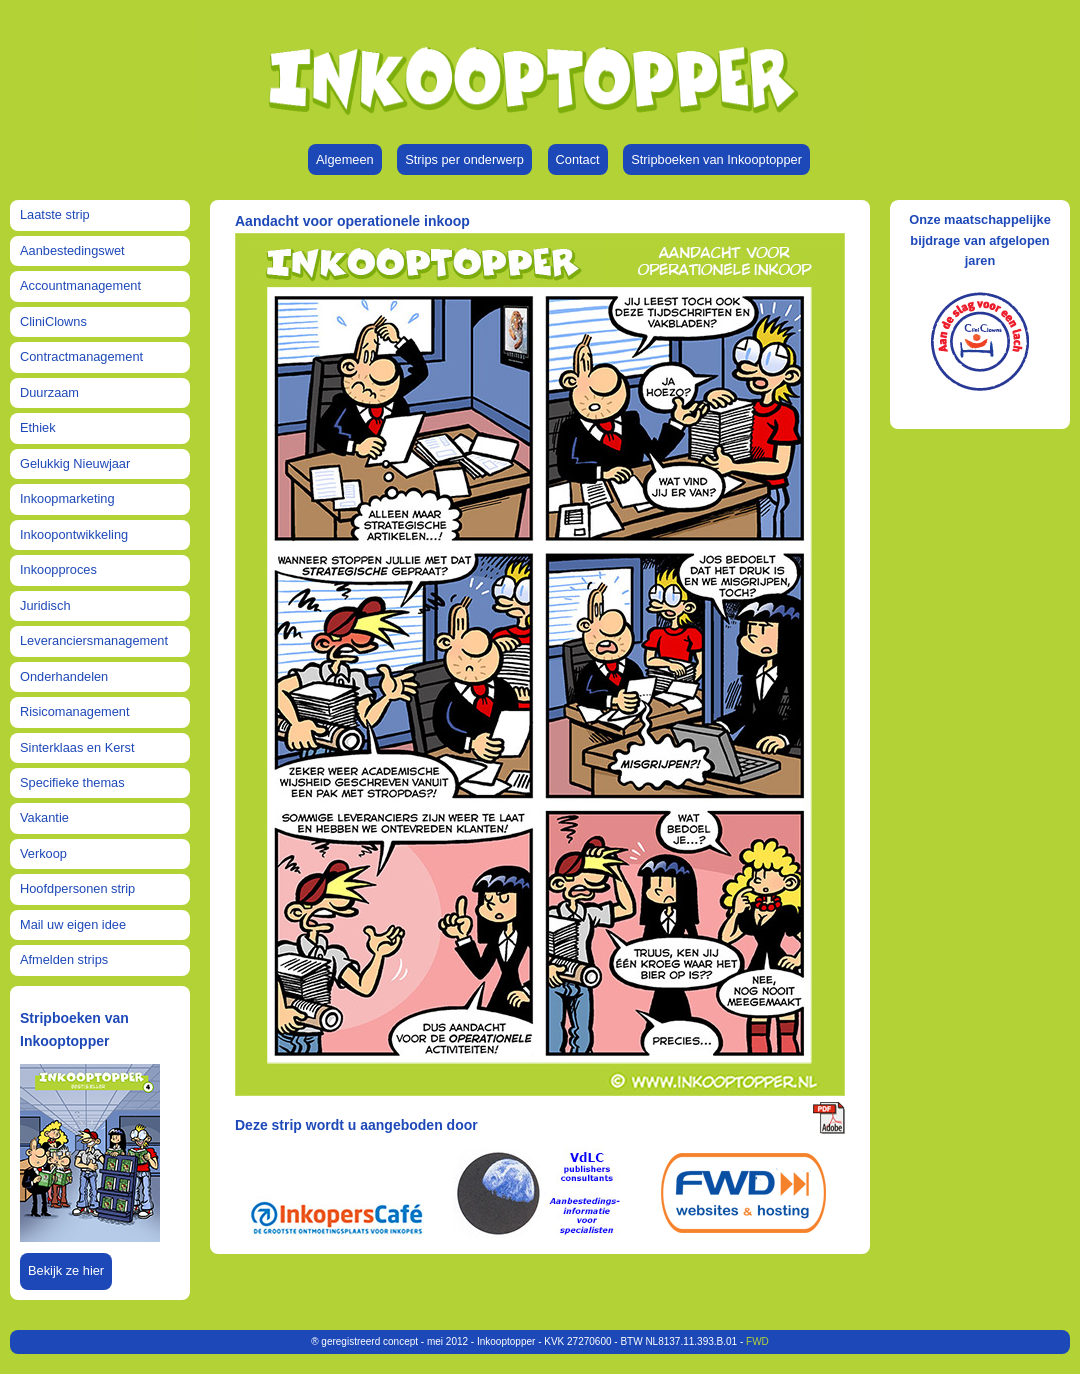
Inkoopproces (58, 569)
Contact (578, 159)
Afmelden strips (64, 959)
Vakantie (44, 817)
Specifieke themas (72, 782)
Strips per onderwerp (464, 159)
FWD (757, 1341)
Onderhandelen (64, 676)
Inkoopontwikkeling (74, 534)
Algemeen (345, 159)
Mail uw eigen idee (73, 924)
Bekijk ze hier (66, 1270)
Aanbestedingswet (72, 250)
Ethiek (38, 427)
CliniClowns (53, 321)
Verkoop (43, 853)
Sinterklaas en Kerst (77, 747)
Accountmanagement (80, 285)
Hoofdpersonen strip (77, 888)
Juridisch (45, 605)
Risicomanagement (75, 711)
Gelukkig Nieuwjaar (75, 463)
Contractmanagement (81, 356)
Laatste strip (55, 214)
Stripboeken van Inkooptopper (716, 159)
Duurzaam (49, 392)
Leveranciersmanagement (94, 640)
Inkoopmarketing (67, 498)
